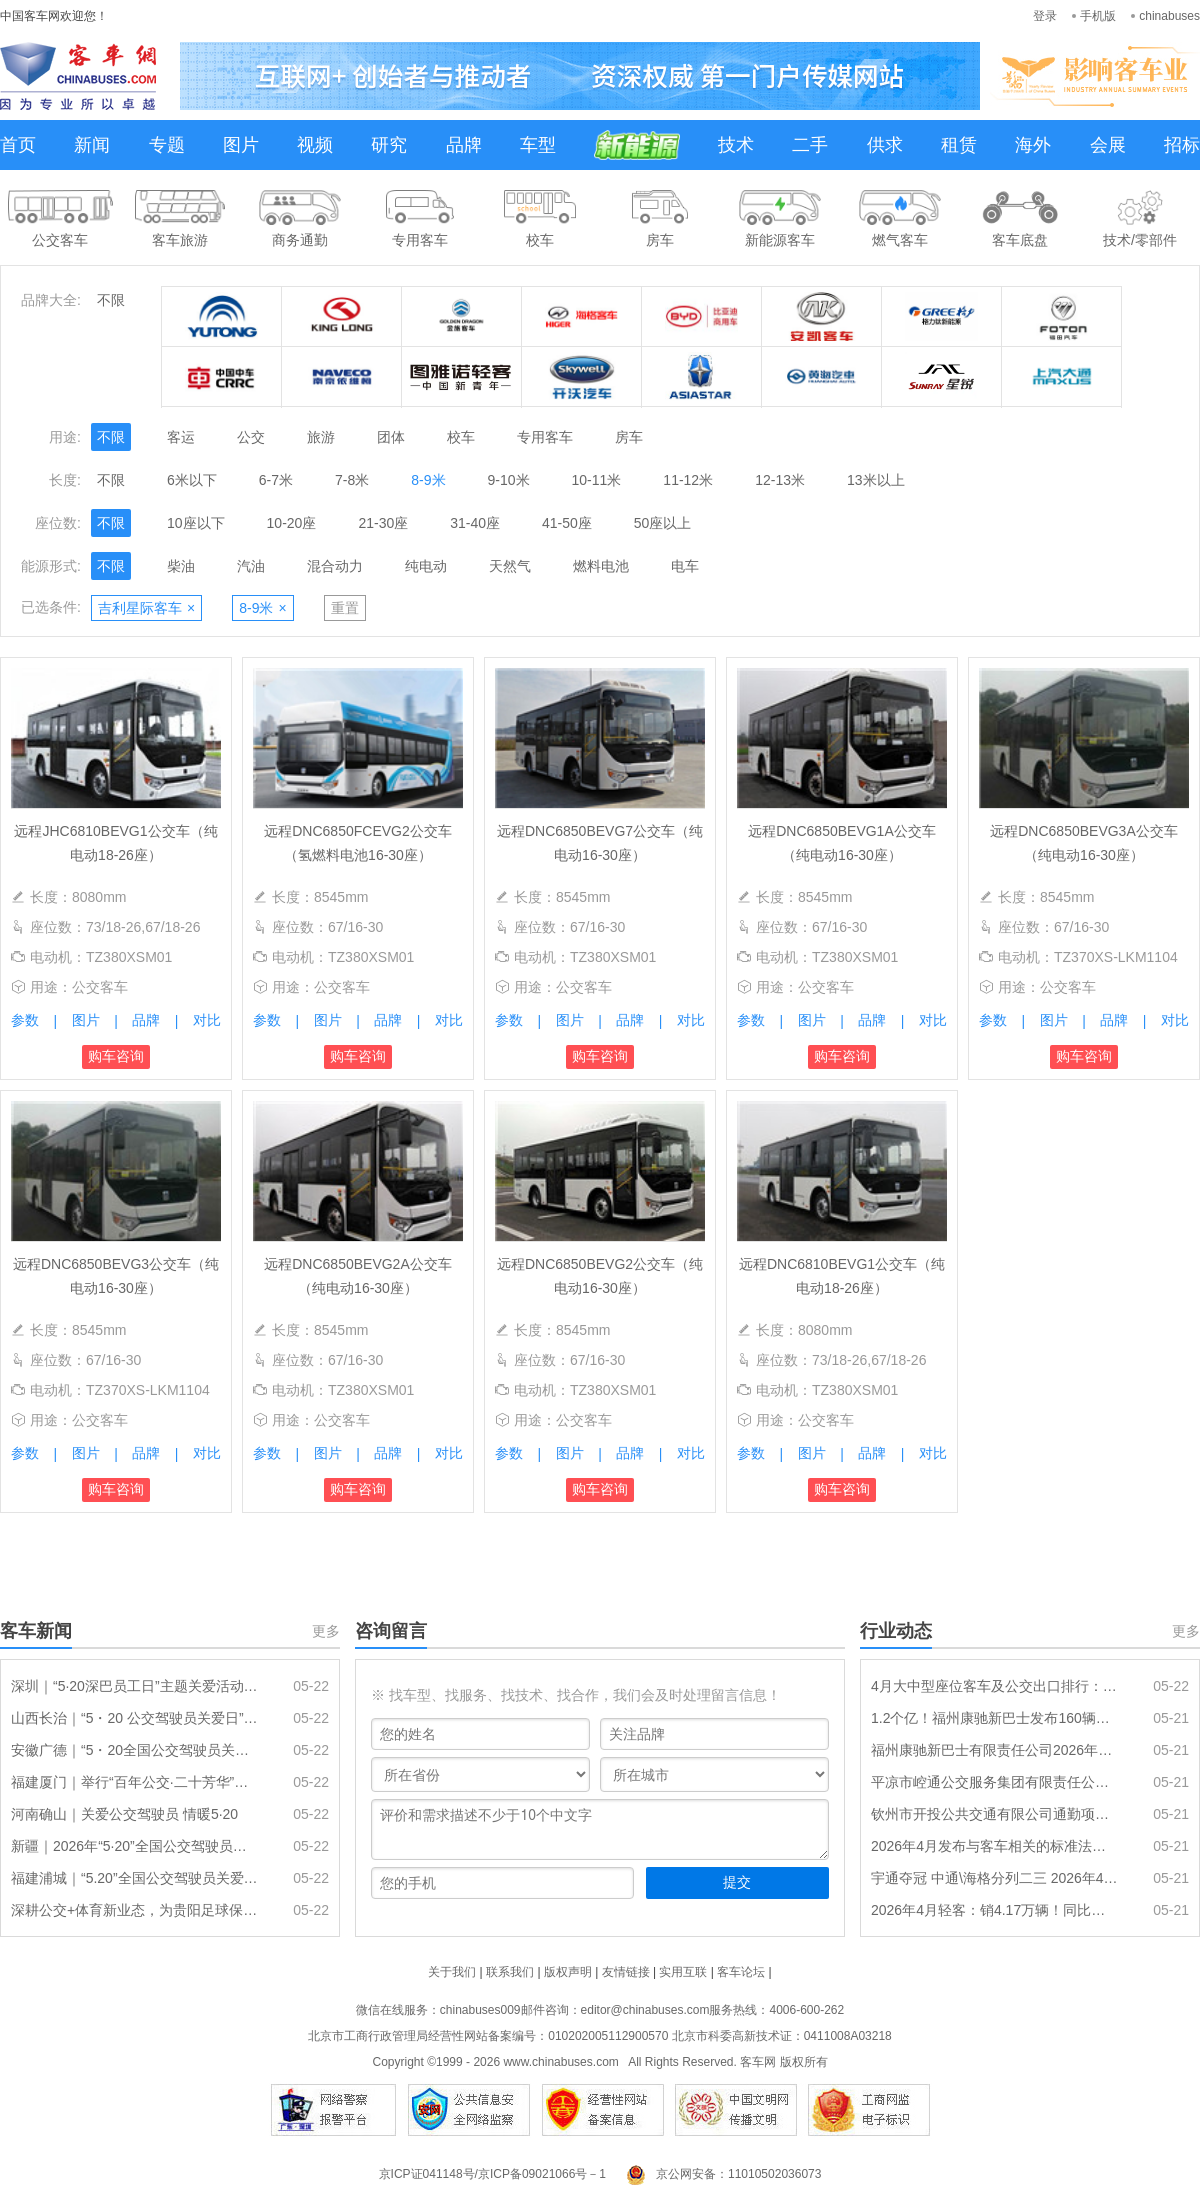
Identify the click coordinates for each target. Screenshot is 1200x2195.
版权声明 (568, 1972)
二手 (810, 145)
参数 (25, 1020)
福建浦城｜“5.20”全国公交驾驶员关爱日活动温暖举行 (135, 1878)
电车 (685, 566)
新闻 (92, 145)
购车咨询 (116, 1056)
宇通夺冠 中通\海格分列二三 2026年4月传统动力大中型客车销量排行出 (995, 1878)
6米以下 (192, 480)
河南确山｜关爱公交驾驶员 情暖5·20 (124, 1814)
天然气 (510, 566)
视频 (315, 145)
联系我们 (510, 1972)
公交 (251, 437)
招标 (1182, 145)
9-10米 (509, 480)
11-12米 (688, 480)
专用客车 (545, 437)
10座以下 (196, 523)
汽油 (251, 566)
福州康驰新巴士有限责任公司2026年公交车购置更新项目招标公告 (995, 1750)
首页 (18, 145)
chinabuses (1169, 16)
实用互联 (683, 1972)
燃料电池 (601, 566)
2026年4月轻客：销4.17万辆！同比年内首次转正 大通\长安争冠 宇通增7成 (995, 1910)
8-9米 (428, 480)
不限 (111, 300)
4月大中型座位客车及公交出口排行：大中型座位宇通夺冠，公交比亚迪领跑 (995, 1686)
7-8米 (352, 480)
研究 (389, 145)
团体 (391, 437)
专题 (167, 145)
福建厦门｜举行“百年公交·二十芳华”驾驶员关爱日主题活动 (135, 1782)
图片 (241, 145)
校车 (461, 437)
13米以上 (876, 480)
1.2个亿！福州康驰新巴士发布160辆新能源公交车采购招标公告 (995, 1718)
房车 (629, 437)
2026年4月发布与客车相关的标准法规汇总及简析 (995, 1846)
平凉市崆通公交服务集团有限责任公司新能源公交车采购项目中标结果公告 (995, 1782)
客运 (181, 437)
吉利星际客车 (146, 608)
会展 (1108, 145)
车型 (538, 145)
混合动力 (335, 566)
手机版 (1098, 16)
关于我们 (452, 1972)
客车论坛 (741, 1972)
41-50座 (567, 523)
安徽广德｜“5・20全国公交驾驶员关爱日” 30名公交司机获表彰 (135, 1750)
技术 (736, 145)
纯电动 (426, 566)
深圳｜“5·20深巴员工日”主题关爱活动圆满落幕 (135, 1686)
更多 (326, 1631)
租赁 (959, 145)
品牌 (464, 145)
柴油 (181, 566)
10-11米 (597, 480)
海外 (1033, 145)
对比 (207, 1020)
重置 (345, 608)
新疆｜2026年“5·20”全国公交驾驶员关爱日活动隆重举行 (135, 1846)
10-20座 (292, 523)
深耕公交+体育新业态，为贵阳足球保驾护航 (135, 1910)
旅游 (321, 437)
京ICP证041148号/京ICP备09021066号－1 (492, 2174)
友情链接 (626, 1972)
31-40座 (475, 523)
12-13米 (780, 480)
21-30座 (383, 523)
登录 (1045, 16)
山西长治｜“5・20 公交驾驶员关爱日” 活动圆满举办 (135, 1718)
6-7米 (276, 480)
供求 (885, 145)
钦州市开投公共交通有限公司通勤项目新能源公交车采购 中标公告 (995, 1814)
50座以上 (663, 523)
